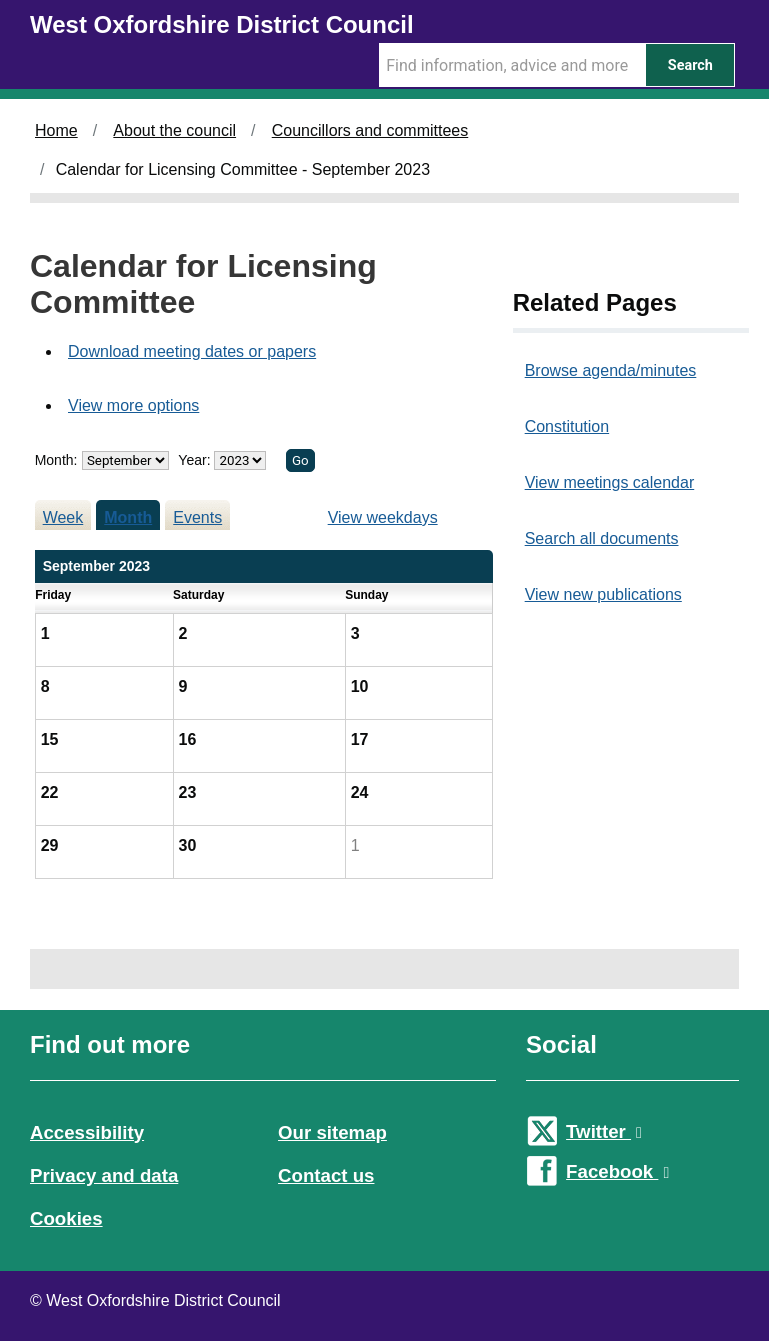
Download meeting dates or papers (192, 351)
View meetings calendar (610, 482)
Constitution (567, 426)
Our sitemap (332, 1132)
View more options (133, 405)
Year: (196, 460)
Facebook (617, 1171)
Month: (56, 460)
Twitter (604, 1131)
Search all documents (602, 538)
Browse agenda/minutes (611, 370)
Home (56, 130)
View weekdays (383, 517)
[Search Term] (512, 65)
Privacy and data (104, 1175)
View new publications (603, 594)
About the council (174, 130)
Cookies (66, 1218)
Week (63, 517)
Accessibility (87, 1132)
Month (128, 517)
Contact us (326, 1175)
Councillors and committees (370, 130)
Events (197, 517)
